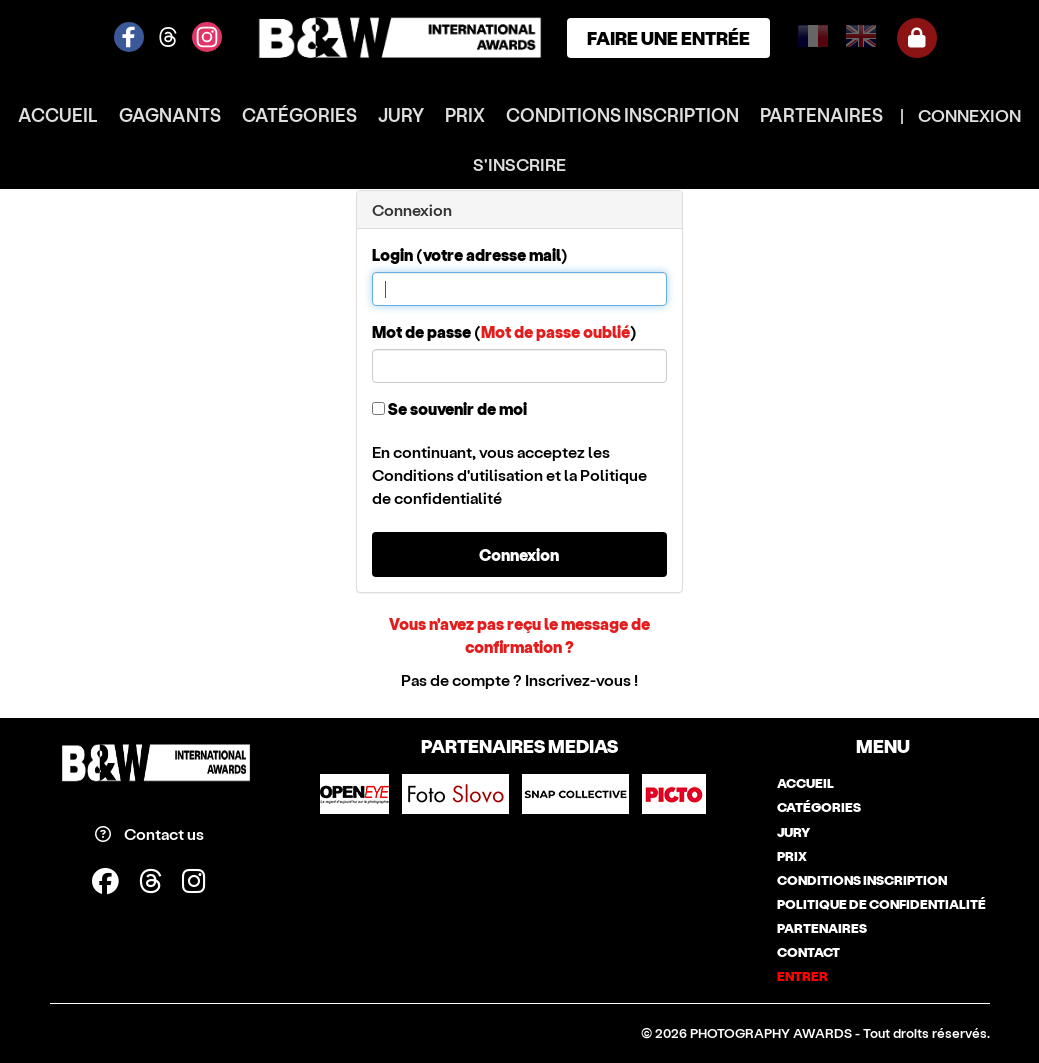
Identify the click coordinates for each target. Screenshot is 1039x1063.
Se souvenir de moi (449, 408)
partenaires (821, 114)
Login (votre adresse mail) (470, 254)
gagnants (170, 114)
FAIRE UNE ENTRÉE (668, 37)
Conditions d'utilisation (457, 474)
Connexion (519, 554)
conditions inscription (622, 114)
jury (401, 114)
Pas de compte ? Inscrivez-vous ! (519, 679)
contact (808, 952)
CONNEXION (969, 114)
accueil (58, 114)
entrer (802, 976)
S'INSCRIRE (519, 163)
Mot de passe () (504, 331)
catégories (299, 114)
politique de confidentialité (881, 904)
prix (465, 114)
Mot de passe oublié (555, 331)
